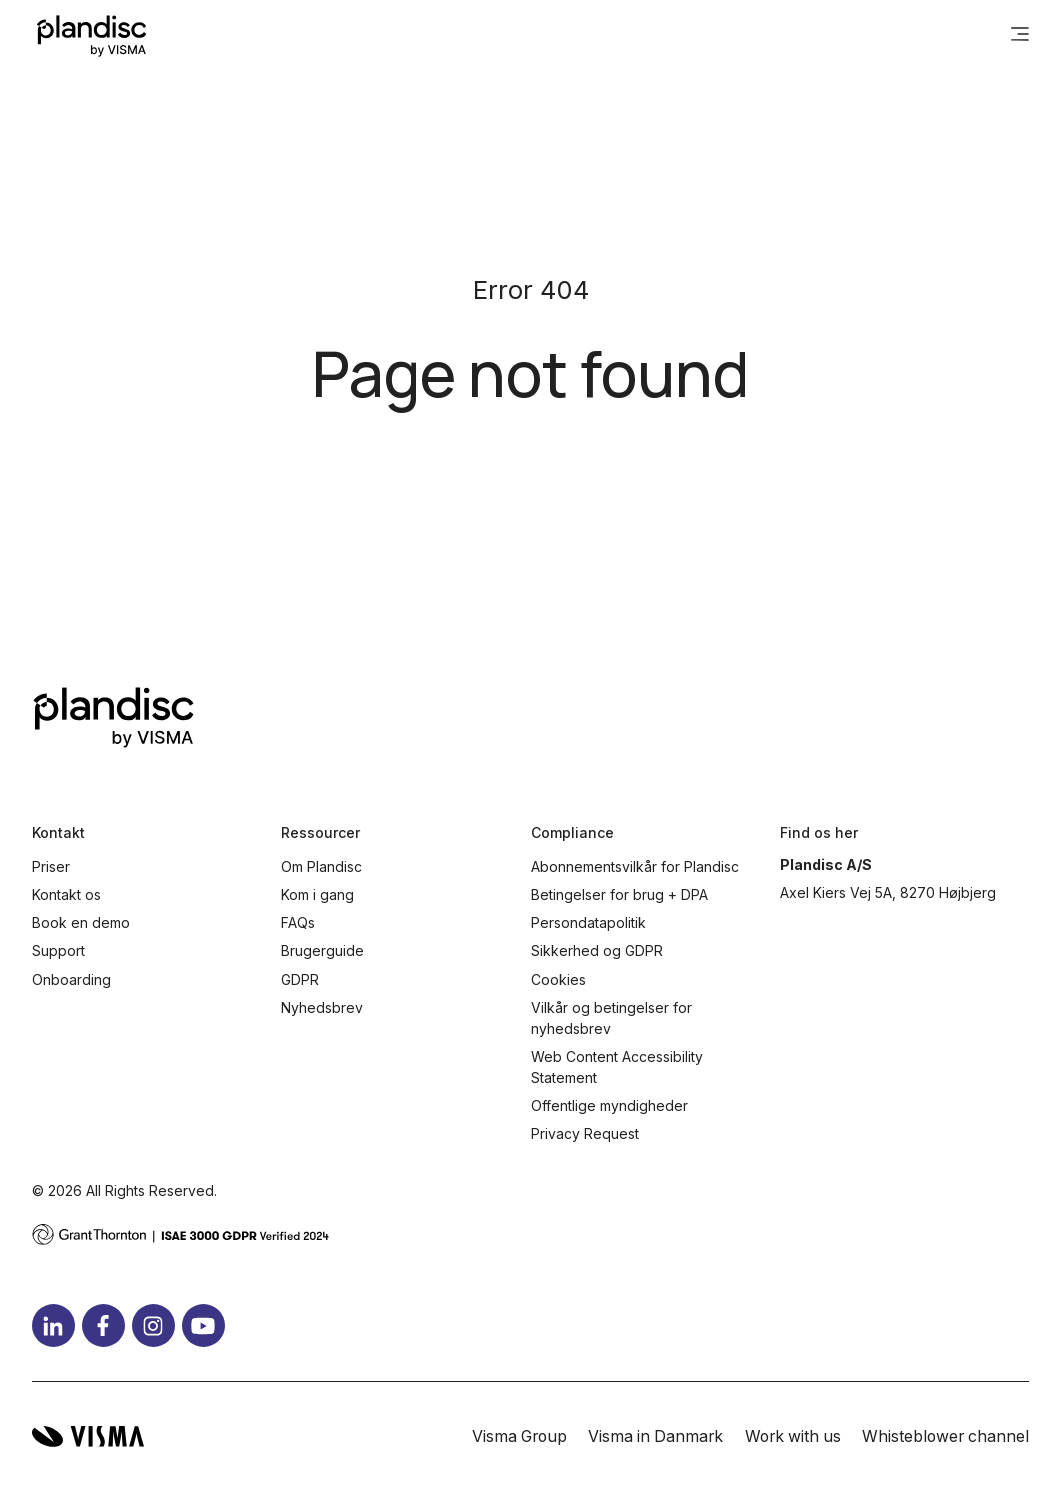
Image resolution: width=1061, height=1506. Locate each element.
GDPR (300, 979)
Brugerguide (322, 950)
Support (58, 950)
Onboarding (71, 979)
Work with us (793, 1436)
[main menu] (1020, 36)
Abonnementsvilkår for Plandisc (635, 866)
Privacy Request (585, 1133)
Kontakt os (66, 894)
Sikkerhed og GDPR (597, 950)
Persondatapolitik (588, 922)
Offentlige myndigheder (609, 1105)
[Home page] (91, 36)
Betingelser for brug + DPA (619, 894)
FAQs (298, 922)
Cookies (558, 979)
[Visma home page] (88, 1436)
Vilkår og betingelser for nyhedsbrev (611, 1018)
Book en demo (81, 922)
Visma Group (519, 1436)
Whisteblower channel (945, 1436)
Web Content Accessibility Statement (617, 1067)
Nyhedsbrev (322, 1007)
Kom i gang (317, 894)
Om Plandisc (321, 866)
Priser (51, 866)
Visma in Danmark (655, 1436)
